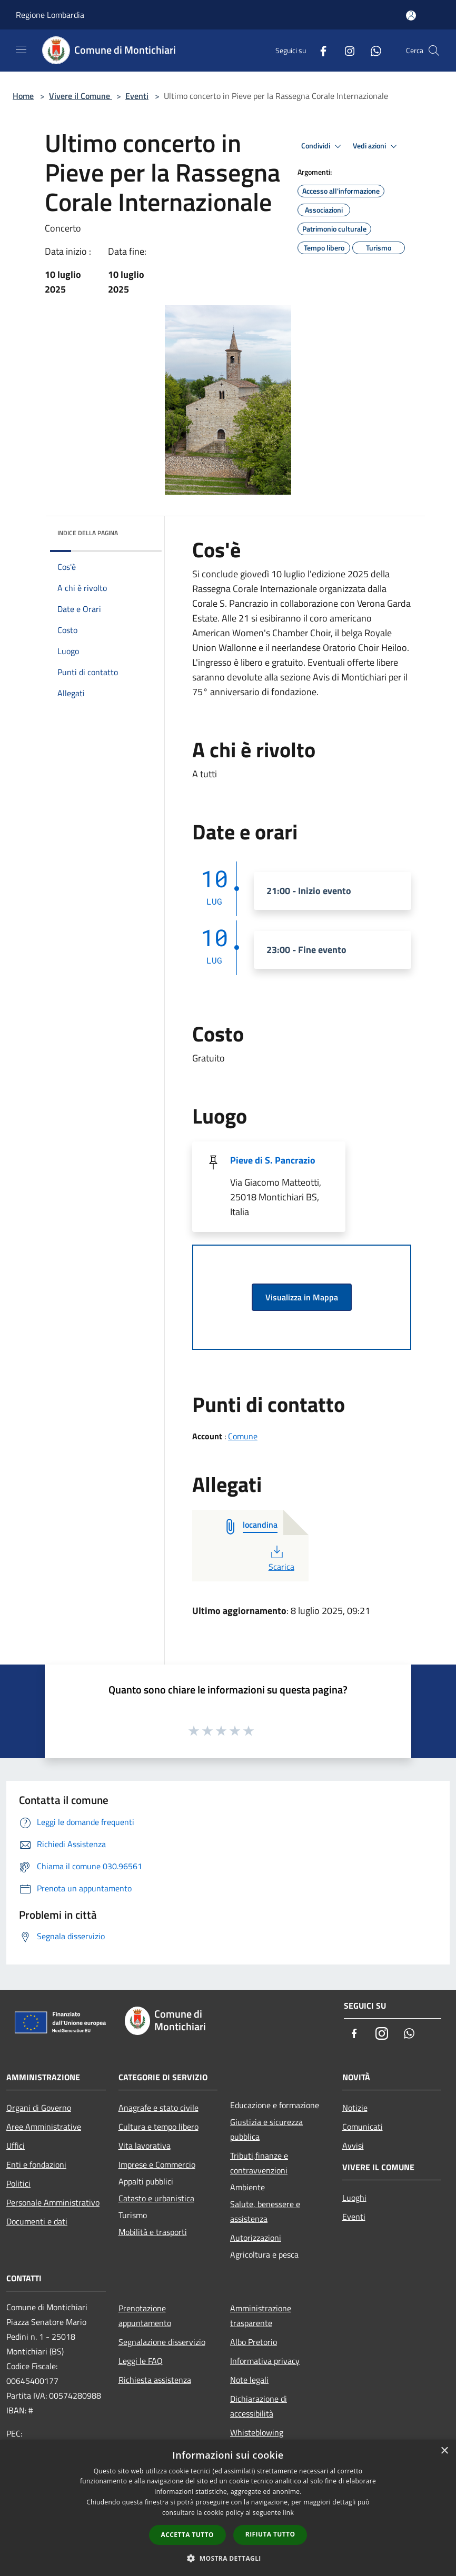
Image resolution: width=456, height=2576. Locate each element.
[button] (228, 2558)
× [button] (444, 2451)
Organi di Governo (38, 2107)
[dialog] (228, 2508)
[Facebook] (319, 50)
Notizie (355, 2107)
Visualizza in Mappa (301, 1297)
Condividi (322, 146)
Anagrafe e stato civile (158, 2107)
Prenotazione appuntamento (144, 2315)
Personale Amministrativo (53, 2202)
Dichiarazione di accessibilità (258, 2406)
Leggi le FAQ (140, 2360)
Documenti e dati (36, 2221)
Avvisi (353, 2145)
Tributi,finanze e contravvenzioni (259, 2163)
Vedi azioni (376, 146)
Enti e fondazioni (36, 2164)
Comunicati (362, 2126)
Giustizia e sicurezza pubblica (266, 2129)
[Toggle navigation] (21, 49)
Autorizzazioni (255, 2237)
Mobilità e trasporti (152, 2232)
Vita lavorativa (144, 2145)
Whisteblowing (256, 2432)
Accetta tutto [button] (187, 2534)
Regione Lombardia (50, 14)
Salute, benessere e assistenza (265, 2211)
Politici (18, 2183)
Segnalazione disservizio (161, 2342)
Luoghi (354, 2197)
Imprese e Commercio (156, 2164)
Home (23, 95)
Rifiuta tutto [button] (270, 2534)
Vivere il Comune (80, 95)
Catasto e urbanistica (156, 2198)
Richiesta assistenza (154, 2379)
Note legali (249, 2379)
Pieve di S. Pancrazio (272, 1160)
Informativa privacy (265, 2360)
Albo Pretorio (253, 2342)
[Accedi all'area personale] (410, 15)
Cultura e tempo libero (158, 2126)
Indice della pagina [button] (87, 533)
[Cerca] (434, 50)
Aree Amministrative (43, 2126)
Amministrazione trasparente (260, 2315)
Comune (242, 1436)
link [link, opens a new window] (288, 2512)
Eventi (136, 95)
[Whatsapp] (371, 50)
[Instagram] (345, 50)
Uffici (15, 2145)
